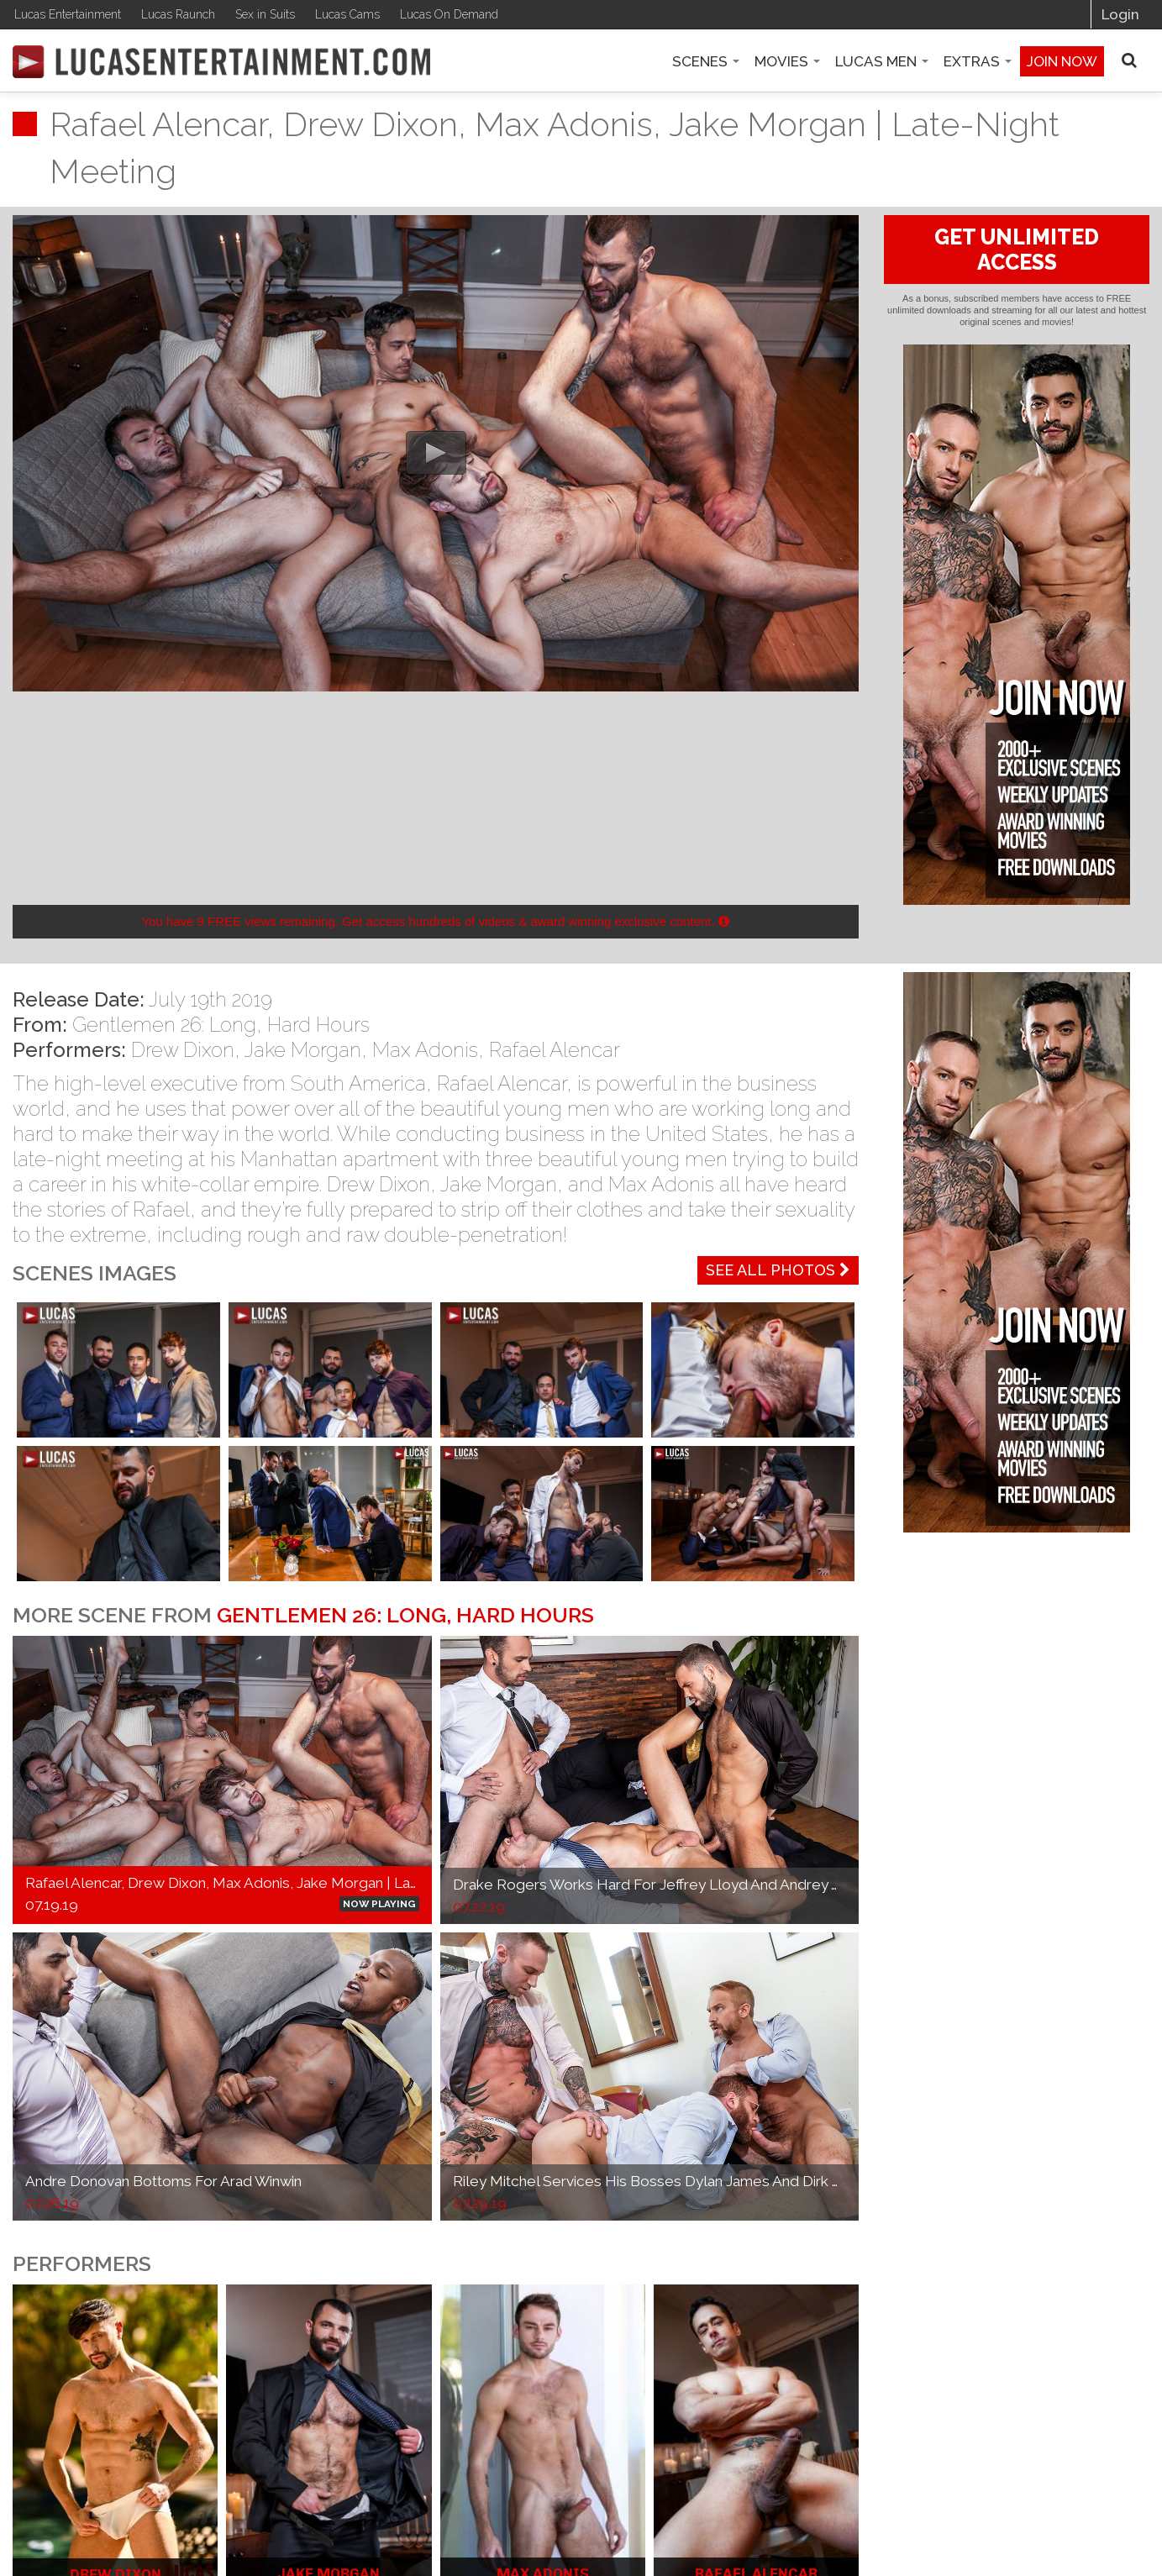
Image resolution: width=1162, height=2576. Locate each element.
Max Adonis (425, 1050)
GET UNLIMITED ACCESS (1016, 249)
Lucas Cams (347, 14)
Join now (1062, 61)
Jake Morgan (302, 1050)
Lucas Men (881, 61)
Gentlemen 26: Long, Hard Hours (221, 1024)
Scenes (705, 61)
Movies (787, 61)
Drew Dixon (182, 1050)
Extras (978, 61)
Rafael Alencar (554, 1050)
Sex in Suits (265, 14)
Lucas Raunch (178, 14)
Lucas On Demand (449, 14)
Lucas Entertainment (67, 14)
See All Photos (778, 1270)
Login (1120, 14)
